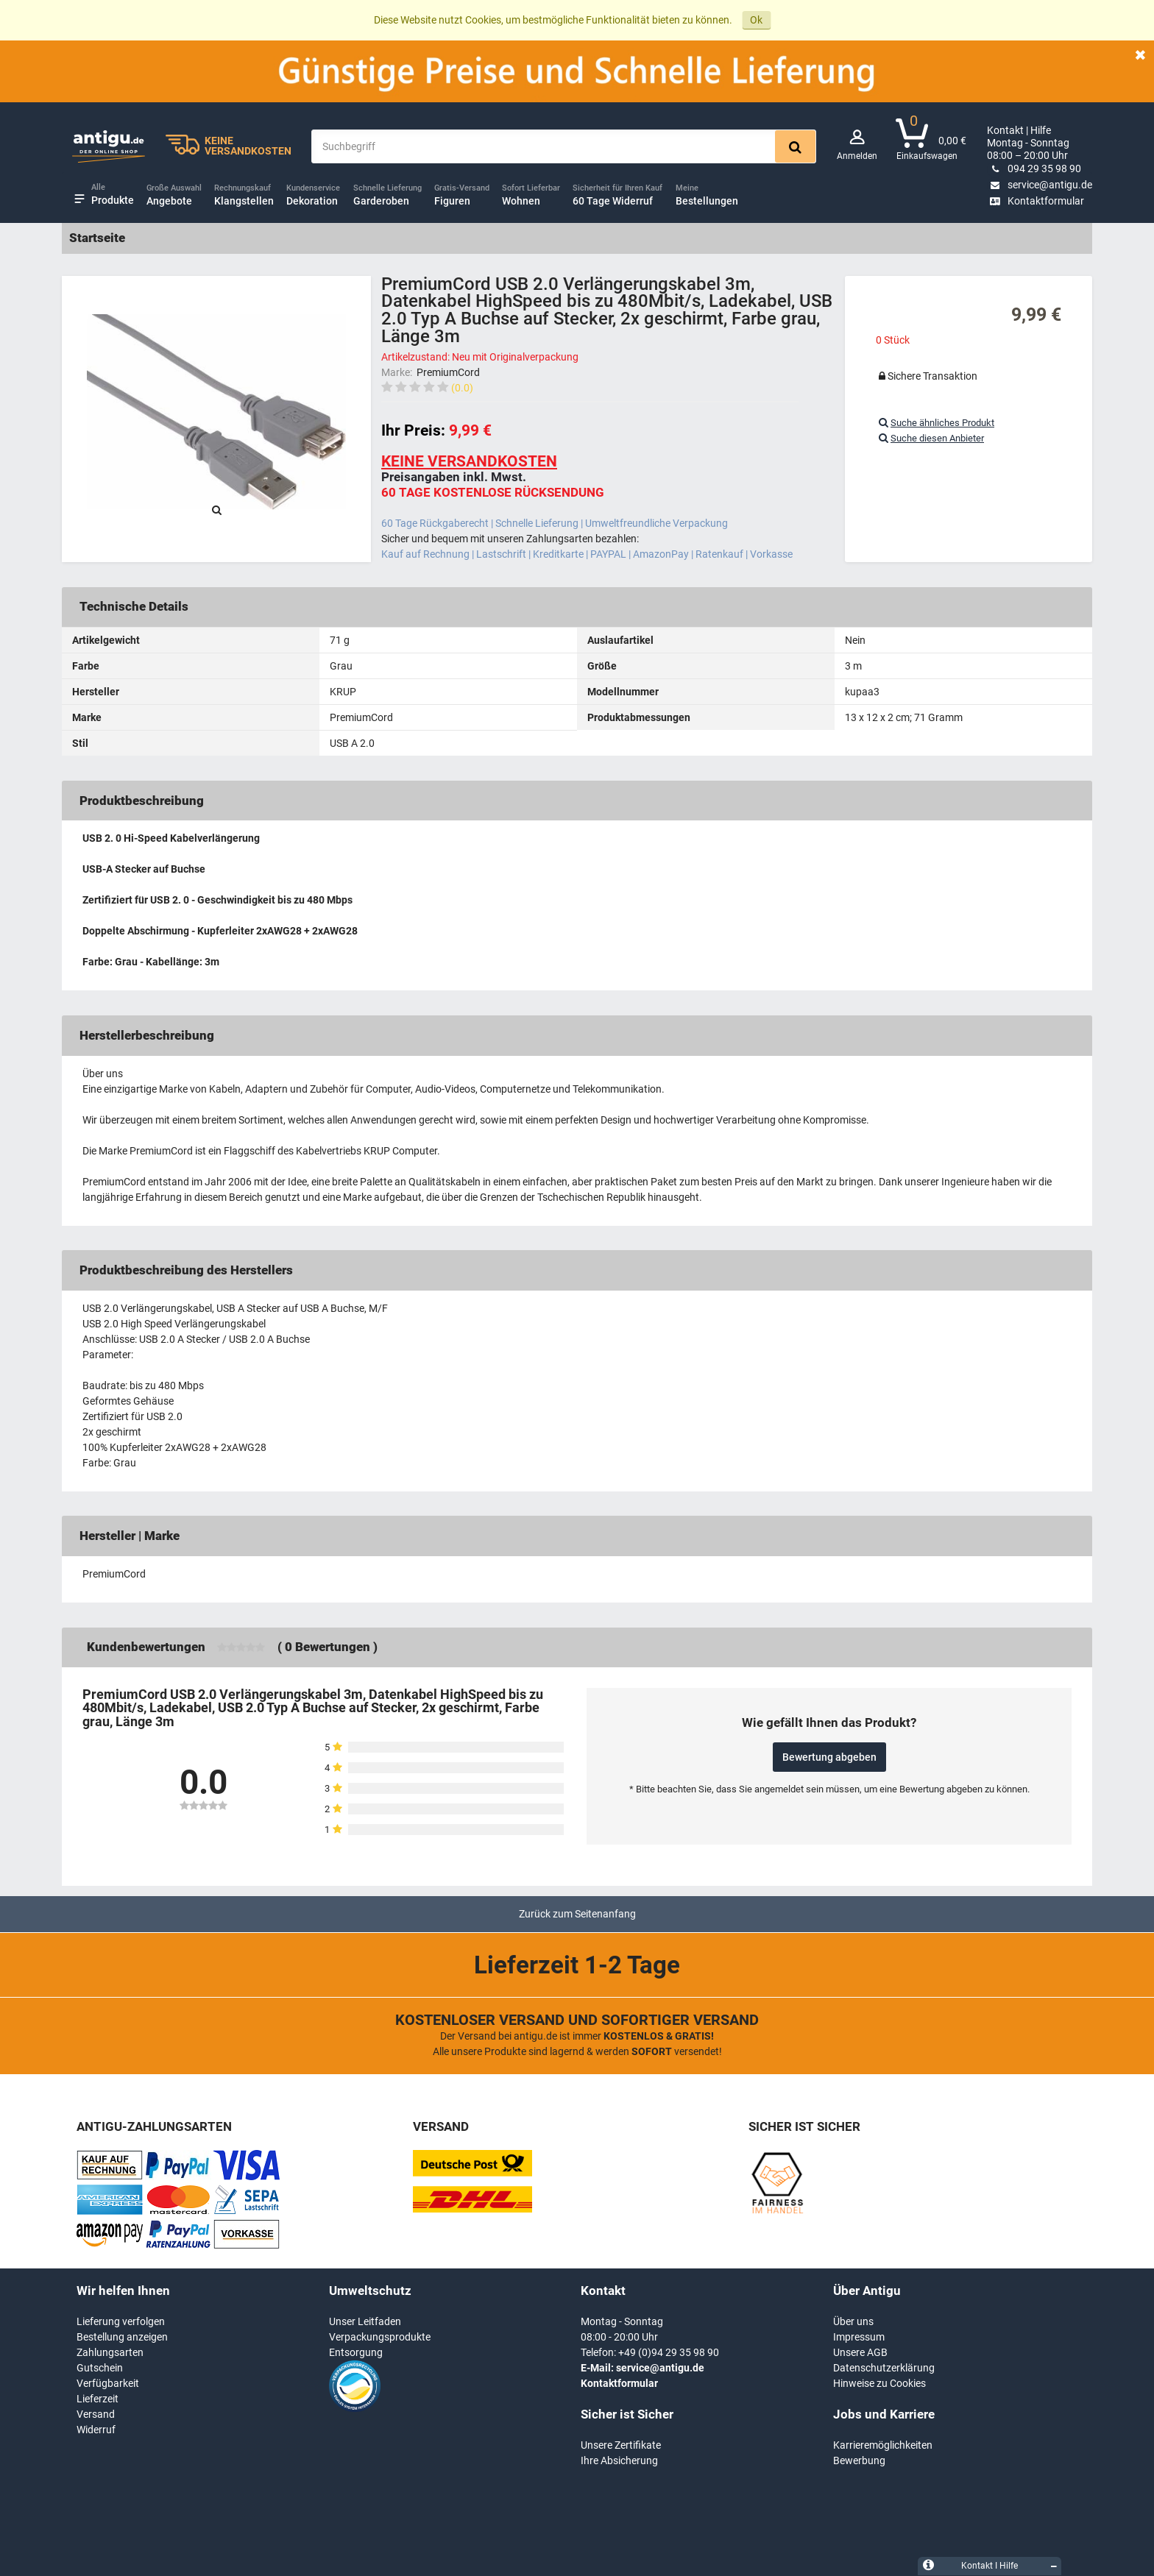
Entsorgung (356, 2352)
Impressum (859, 2337)
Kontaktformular (1035, 201)
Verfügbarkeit (108, 2383)
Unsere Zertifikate (621, 2445)
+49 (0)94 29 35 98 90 (668, 2352)
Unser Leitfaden (365, 2321)
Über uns (853, 2321)
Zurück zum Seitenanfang (577, 1914)
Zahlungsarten (110, 2352)
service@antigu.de (1039, 185)
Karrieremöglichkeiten (882, 2445)
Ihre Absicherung (619, 2460)
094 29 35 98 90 (1034, 168)
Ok (756, 20)
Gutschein (100, 2368)
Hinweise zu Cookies (879, 2383)
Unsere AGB (860, 2352)
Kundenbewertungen (146, 1646)
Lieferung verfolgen (121, 2321)
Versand (96, 2414)
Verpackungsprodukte (380, 2337)
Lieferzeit (97, 2399)
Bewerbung (859, 2460)
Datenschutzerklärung (884, 2368)
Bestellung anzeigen (122, 2337)
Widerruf (96, 2429)
